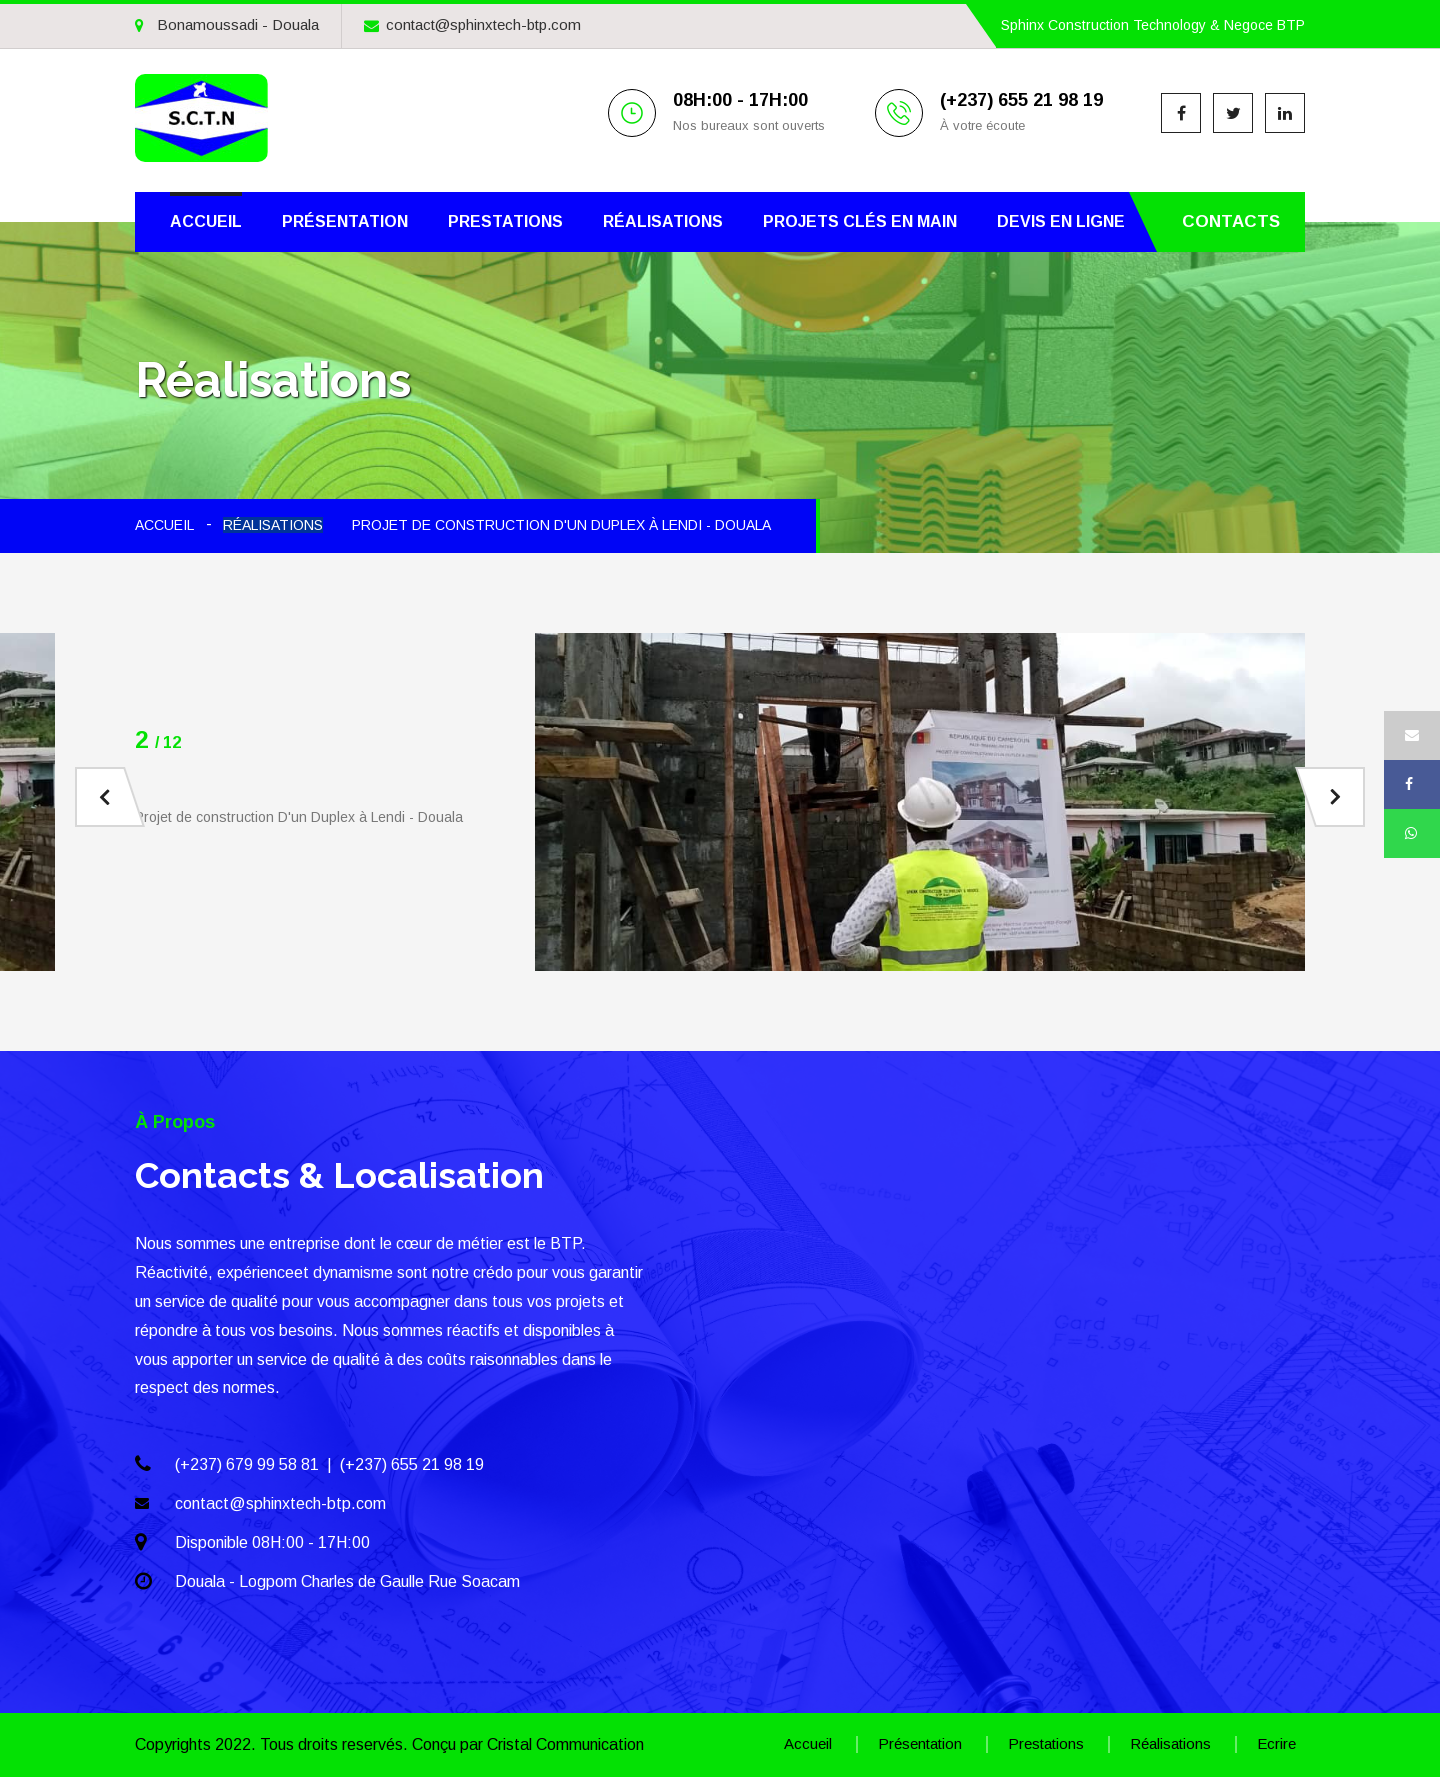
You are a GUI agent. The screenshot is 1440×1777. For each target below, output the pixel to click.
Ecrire (1276, 1743)
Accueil (206, 221)
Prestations (505, 221)
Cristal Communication (565, 1744)
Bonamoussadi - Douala (227, 24)
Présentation (345, 221)
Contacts (1231, 221)
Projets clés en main (860, 221)
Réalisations (663, 221)
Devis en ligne (1061, 221)
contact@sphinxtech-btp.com (472, 24)
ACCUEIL (164, 525)
